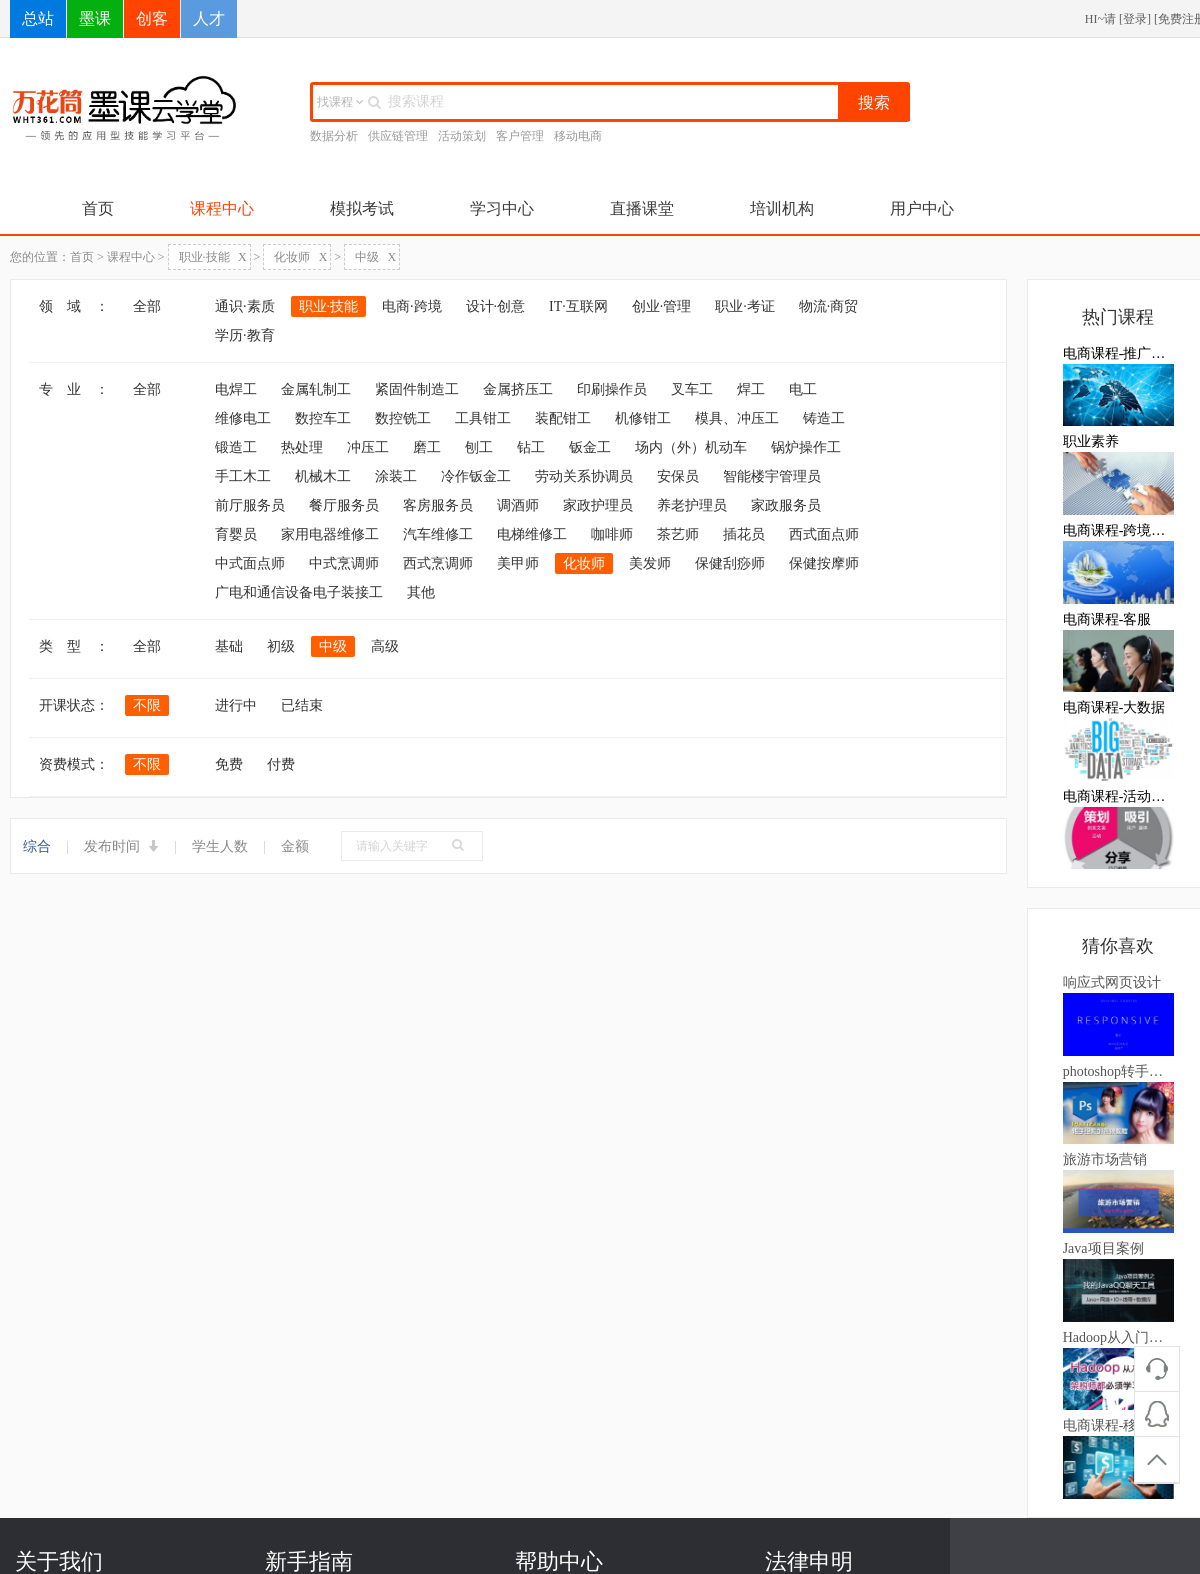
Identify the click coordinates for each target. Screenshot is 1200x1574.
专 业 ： (74, 389)
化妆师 (300, 257)
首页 (98, 208)
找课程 (340, 102)
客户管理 (520, 136)
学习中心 (502, 208)
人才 (209, 18)
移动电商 (578, 136)
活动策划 (462, 136)
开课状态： (74, 705)
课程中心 (222, 208)
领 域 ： (74, 306)
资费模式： (74, 764)
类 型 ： (74, 646)
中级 (375, 257)
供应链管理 (398, 136)
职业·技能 (213, 257)
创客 (152, 18)
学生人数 (220, 846)
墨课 (95, 18)
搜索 (874, 102)
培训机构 (782, 208)
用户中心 (922, 208)
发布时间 (122, 846)
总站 (38, 18)
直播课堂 (642, 208)
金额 (295, 846)
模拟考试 (362, 208)
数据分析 (334, 136)
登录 (1135, 19)
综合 (37, 846)
